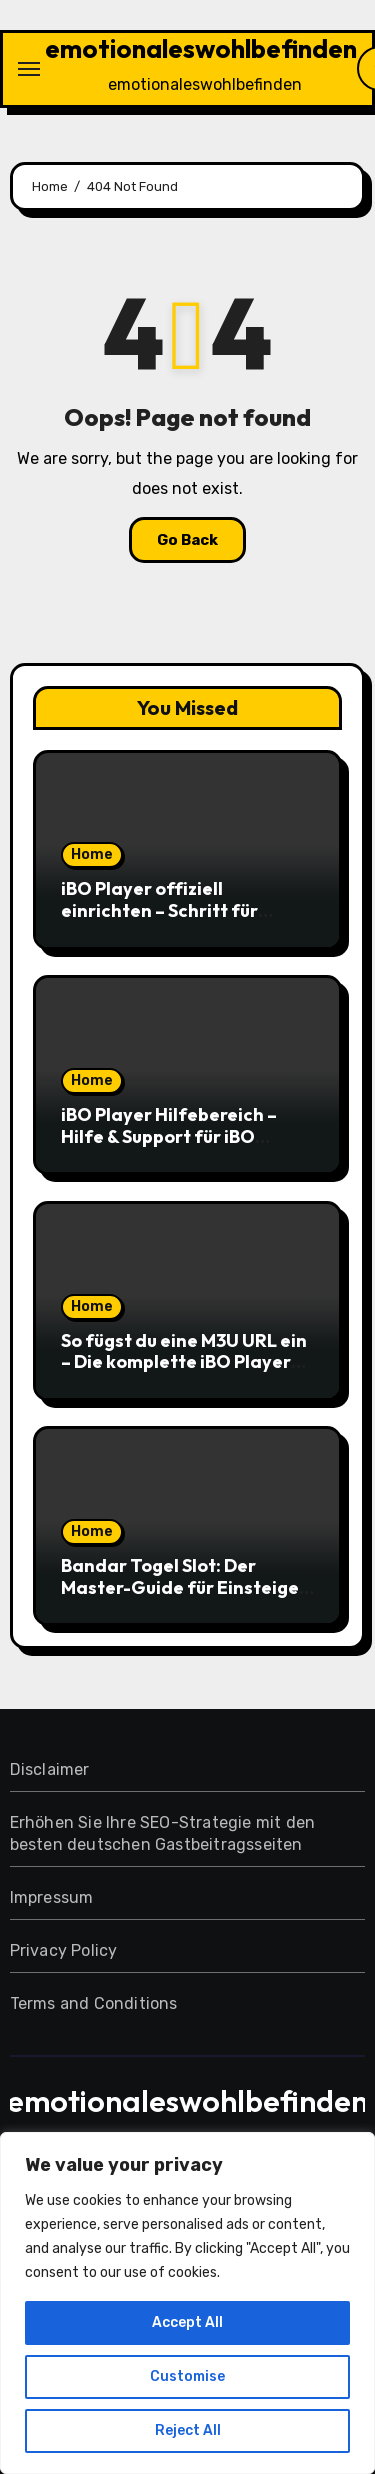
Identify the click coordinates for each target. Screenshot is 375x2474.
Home (92, 854)
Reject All (188, 2430)
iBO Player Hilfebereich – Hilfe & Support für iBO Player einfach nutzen (169, 1136)
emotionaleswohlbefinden (201, 48)
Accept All (187, 2322)
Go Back (187, 540)
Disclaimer (50, 1769)
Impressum (52, 1897)
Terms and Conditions (94, 2003)
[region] (187, 2303)
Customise (187, 2376)
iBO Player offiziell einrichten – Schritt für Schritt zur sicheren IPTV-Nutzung (171, 921)
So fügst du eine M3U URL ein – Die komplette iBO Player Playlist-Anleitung (184, 1362)
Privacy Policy (64, 1950)
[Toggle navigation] (29, 69)
